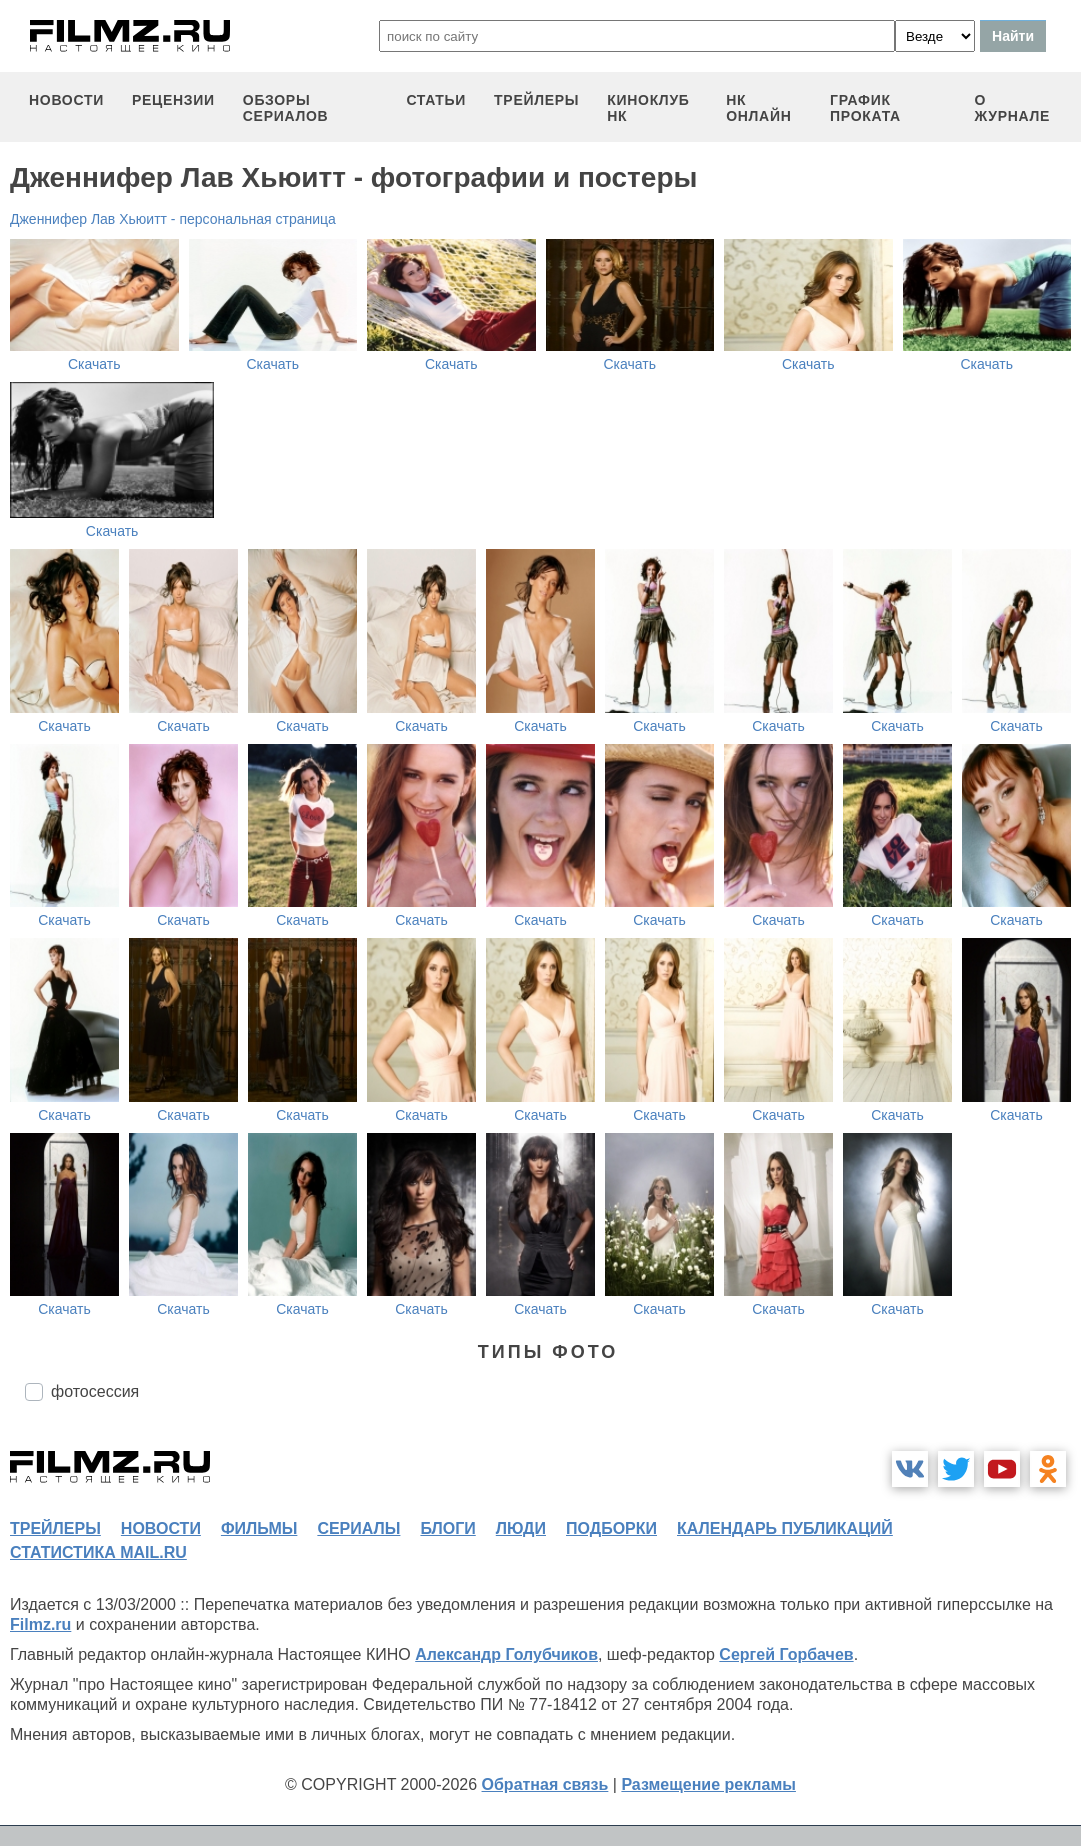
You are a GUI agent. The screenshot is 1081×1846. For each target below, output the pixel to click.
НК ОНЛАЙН (758, 108)
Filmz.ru (40, 1624)
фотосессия (95, 1391)
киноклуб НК (648, 108)
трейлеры (536, 100)
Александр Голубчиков (506, 1654)
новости (66, 100)
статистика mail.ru (98, 1552)
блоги (447, 1528)
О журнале (1013, 108)
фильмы (259, 1528)
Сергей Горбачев (786, 1654)
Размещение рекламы (708, 1784)
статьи (436, 100)
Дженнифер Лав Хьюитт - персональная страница (173, 219)
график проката (865, 108)
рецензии (173, 100)
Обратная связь (545, 1784)
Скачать (94, 364)
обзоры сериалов (286, 108)
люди (521, 1528)
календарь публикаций (785, 1528)
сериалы (358, 1528)
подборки (611, 1528)
